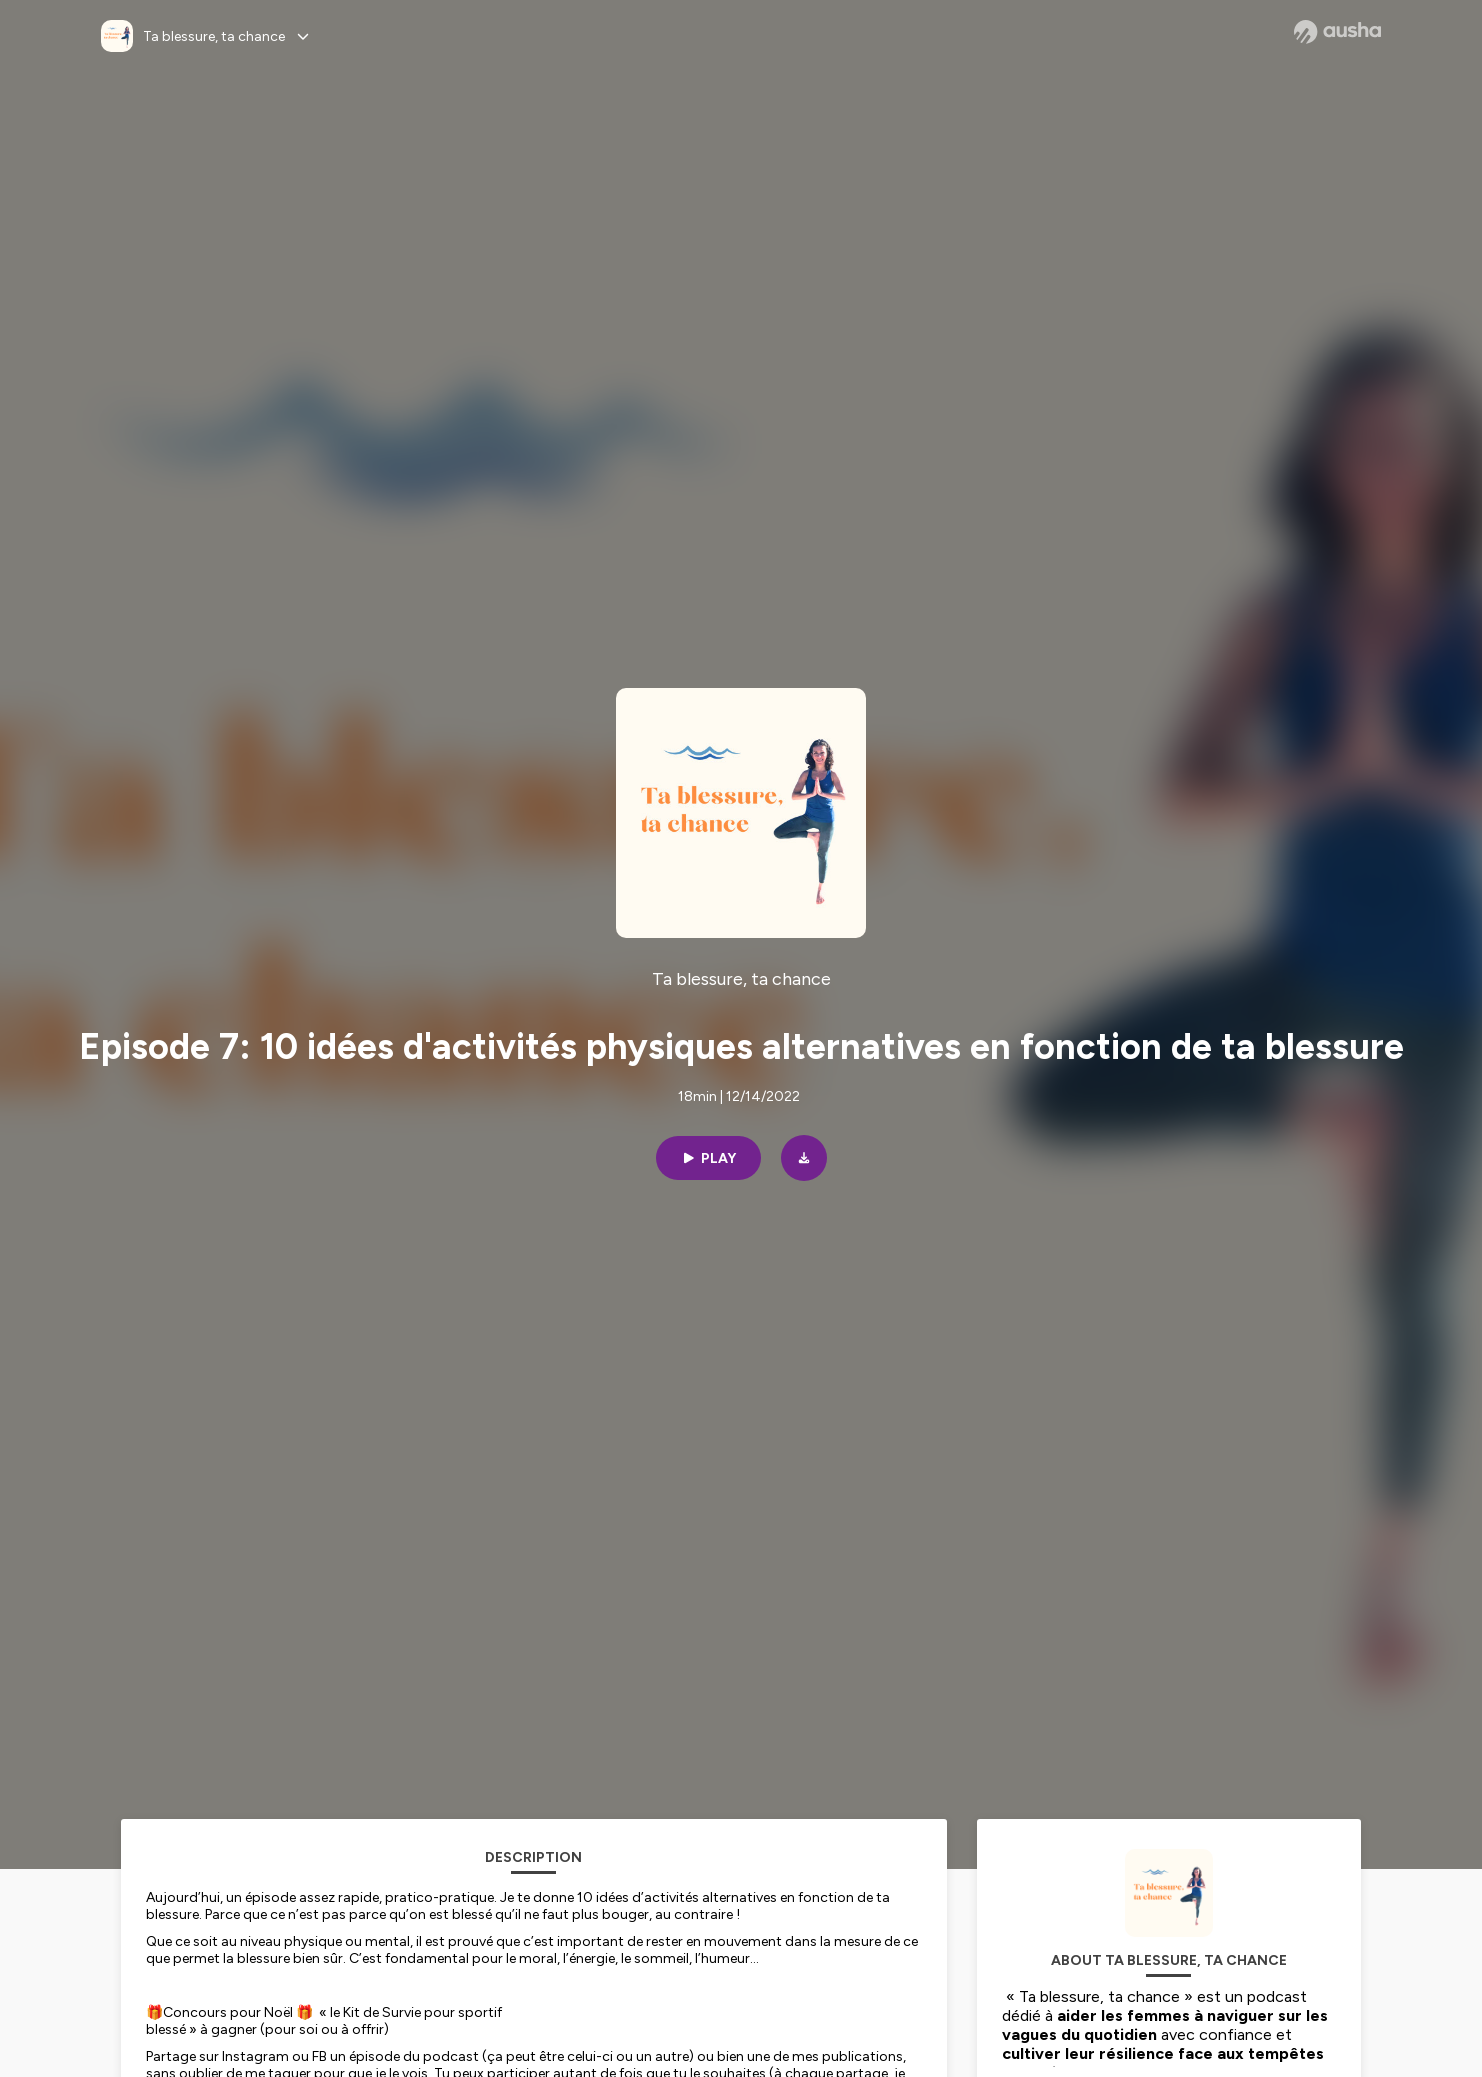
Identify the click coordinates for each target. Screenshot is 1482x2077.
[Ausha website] (1337, 32)
